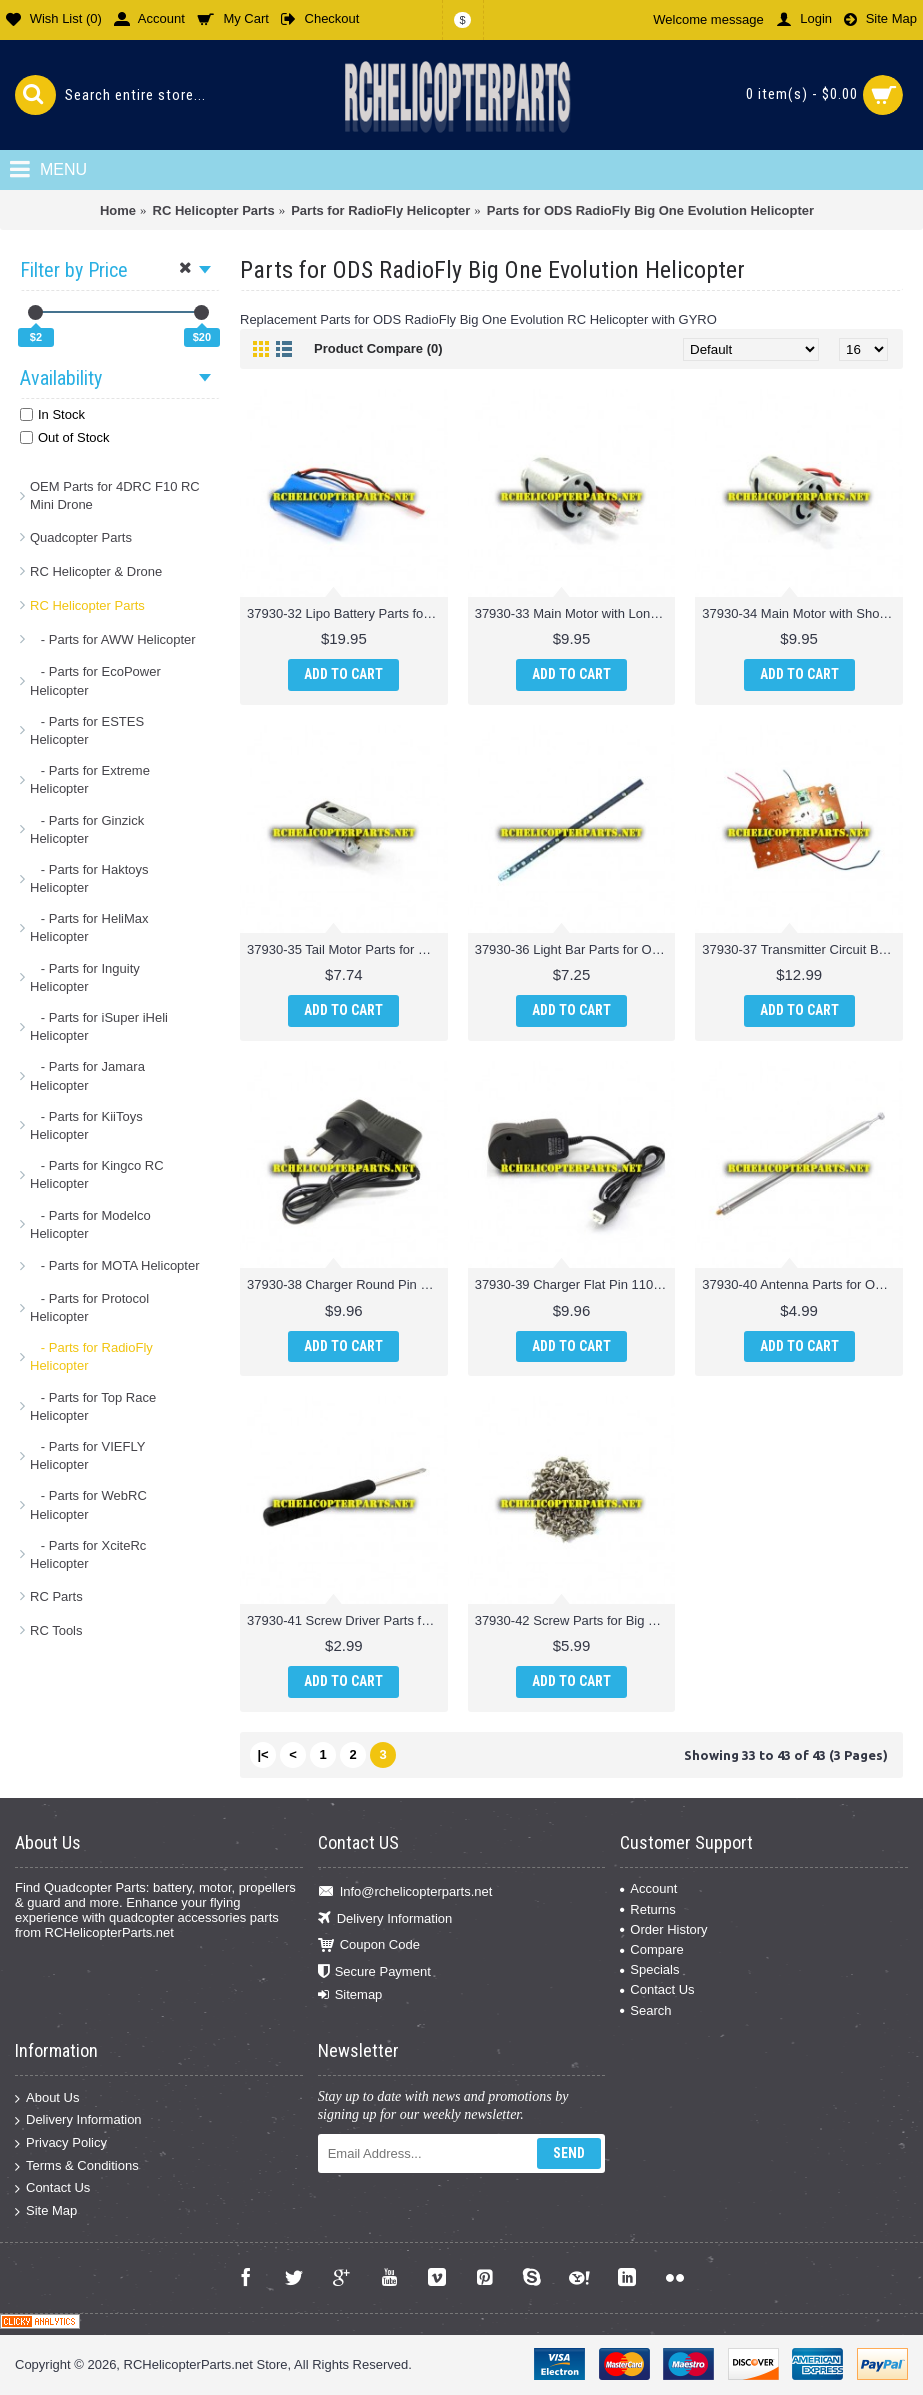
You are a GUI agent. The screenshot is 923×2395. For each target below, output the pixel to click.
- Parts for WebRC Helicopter (88, 1504)
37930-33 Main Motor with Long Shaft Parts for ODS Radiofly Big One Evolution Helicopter (575, 613)
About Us (47, 2098)
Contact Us (657, 1989)
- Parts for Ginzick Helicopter (87, 829)
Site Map (46, 2211)
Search (645, 2010)
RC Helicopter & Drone (96, 571)
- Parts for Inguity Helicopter (85, 977)
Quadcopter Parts (81, 537)
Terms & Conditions (77, 2165)
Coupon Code (369, 1945)
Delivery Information (385, 1918)
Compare (651, 1949)
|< (262, 1754)
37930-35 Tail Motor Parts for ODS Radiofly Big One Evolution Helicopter (347, 949)
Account (648, 1888)
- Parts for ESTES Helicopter (87, 730)
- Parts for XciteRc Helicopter (88, 1554)
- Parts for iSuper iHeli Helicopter (99, 1026)
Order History (663, 1929)
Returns (648, 1909)
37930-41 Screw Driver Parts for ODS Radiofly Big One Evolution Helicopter (347, 1620)
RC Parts (56, 1596)
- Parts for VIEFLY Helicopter (87, 1455)
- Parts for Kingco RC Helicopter (97, 1174)
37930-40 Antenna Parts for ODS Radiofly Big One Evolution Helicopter (802, 1284)
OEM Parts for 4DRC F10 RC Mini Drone (115, 495)
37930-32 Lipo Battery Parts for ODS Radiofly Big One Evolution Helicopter (347, 613)
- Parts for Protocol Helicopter (89, 1307)
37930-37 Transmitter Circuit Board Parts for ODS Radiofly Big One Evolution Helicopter (802, 949)
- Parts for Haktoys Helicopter (89, 878)
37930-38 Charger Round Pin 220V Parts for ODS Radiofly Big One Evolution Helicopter (347, 1284)
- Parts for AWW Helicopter (113, 639)
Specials (649, 1969)
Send (569, 2153)
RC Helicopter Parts (87, 605)
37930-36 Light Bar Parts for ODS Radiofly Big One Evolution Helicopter (575, 949)
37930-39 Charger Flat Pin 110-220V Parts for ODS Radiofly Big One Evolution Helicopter (575, 1284)
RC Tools (56, 1630)
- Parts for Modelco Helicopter (90, 1224)
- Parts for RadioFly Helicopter (91, 1356)
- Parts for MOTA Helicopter (115, 1265)
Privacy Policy (61, 2143)
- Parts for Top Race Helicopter (93, 1406)
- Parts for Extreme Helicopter (90, 779)
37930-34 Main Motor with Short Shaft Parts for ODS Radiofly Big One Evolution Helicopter (802, 613)
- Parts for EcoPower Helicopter (95, 680)
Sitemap (350, 1995)
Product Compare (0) (378, 348)
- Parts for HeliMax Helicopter (89, 927)
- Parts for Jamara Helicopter (87, 1075)
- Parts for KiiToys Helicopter (86, 1125)
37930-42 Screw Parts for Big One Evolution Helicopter (575, 1620)
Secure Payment (374, 1971)
